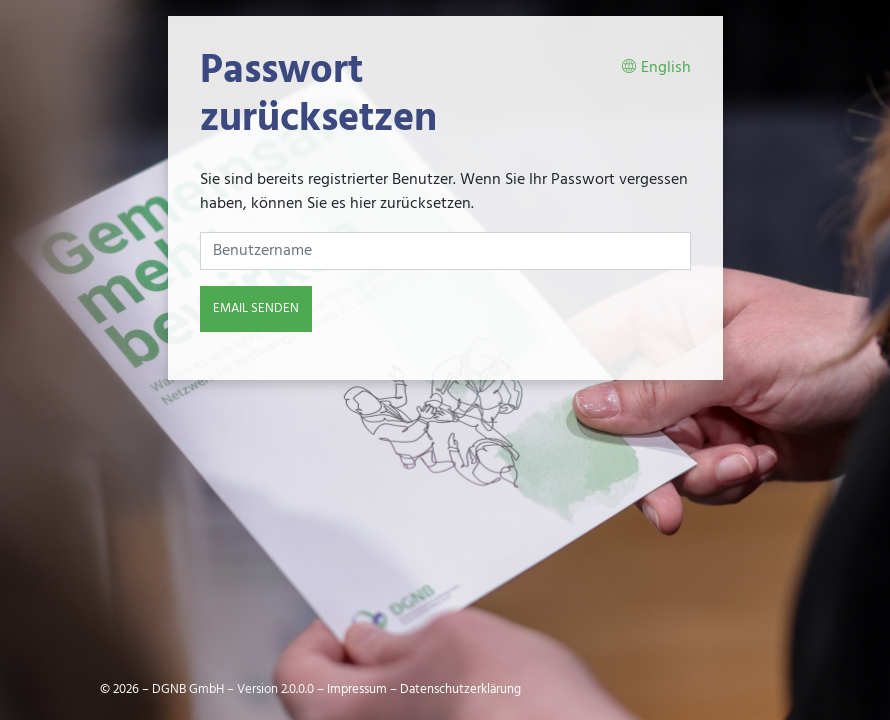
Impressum (357, 689)
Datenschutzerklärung (460, 689)
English (656, 68)
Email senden (256, 308)
